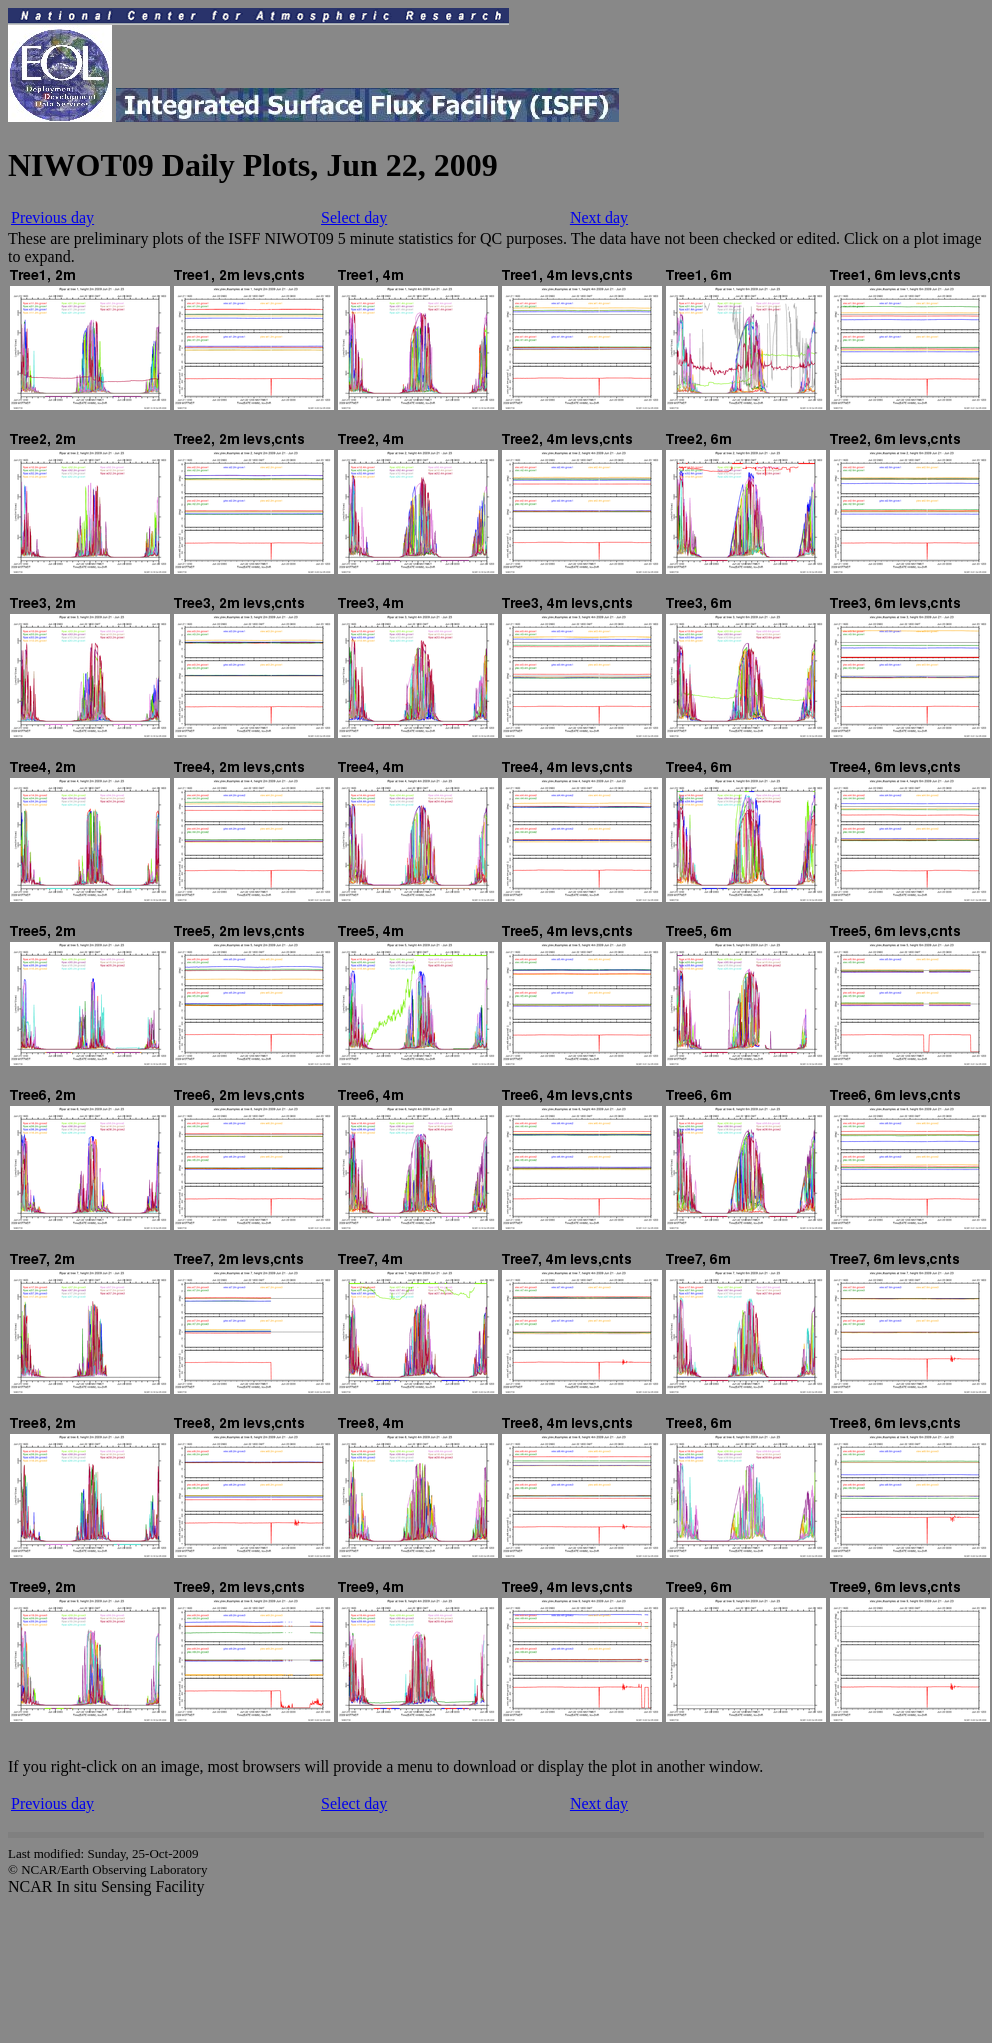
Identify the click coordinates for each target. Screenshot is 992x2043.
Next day (599, 217)
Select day (354, 217)
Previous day (52, 217)
